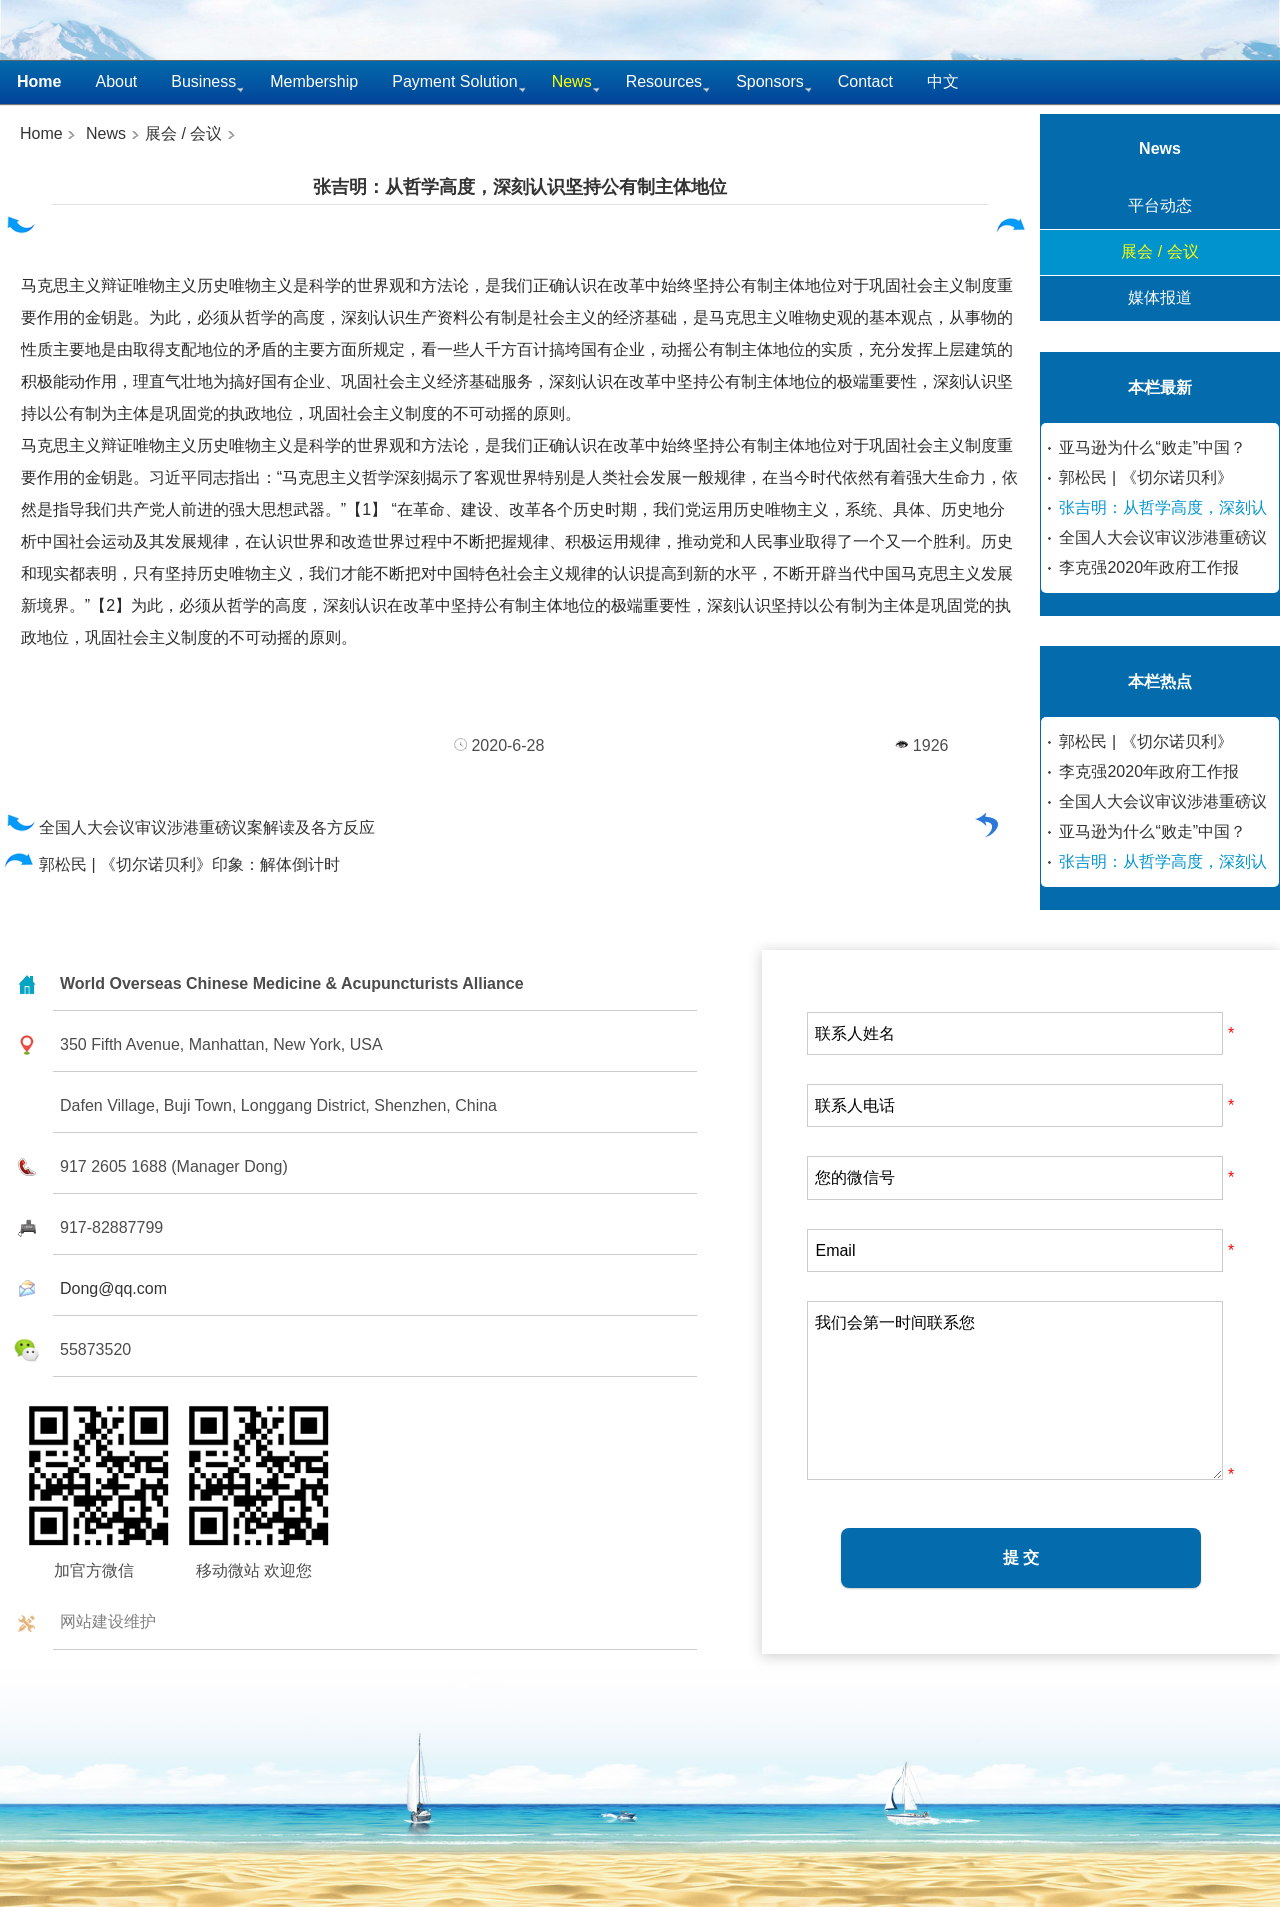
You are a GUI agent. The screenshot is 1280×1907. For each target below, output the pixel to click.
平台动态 (1160, 205)
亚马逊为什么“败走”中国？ (1152, 447)
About (116, 81)
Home (41, 133)
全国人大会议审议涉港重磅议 (1163, 537)
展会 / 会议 (183, 133)
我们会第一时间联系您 (1015, 1390)
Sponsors (770, 81)
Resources (664, 81)
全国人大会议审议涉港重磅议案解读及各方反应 (189, 827)
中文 (943, 81)
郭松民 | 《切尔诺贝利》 (1145, 477)
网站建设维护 (108, 1621)
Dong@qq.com (113, 1288)
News (106, 133)
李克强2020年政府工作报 (1149, 567)
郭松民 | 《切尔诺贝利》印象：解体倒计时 (172, 864)
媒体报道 (1160, 297)
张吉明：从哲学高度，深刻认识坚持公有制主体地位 (520, 187)
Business (203, 81)
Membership (314, 81)
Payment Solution (454, 81)
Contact (865, 81)
